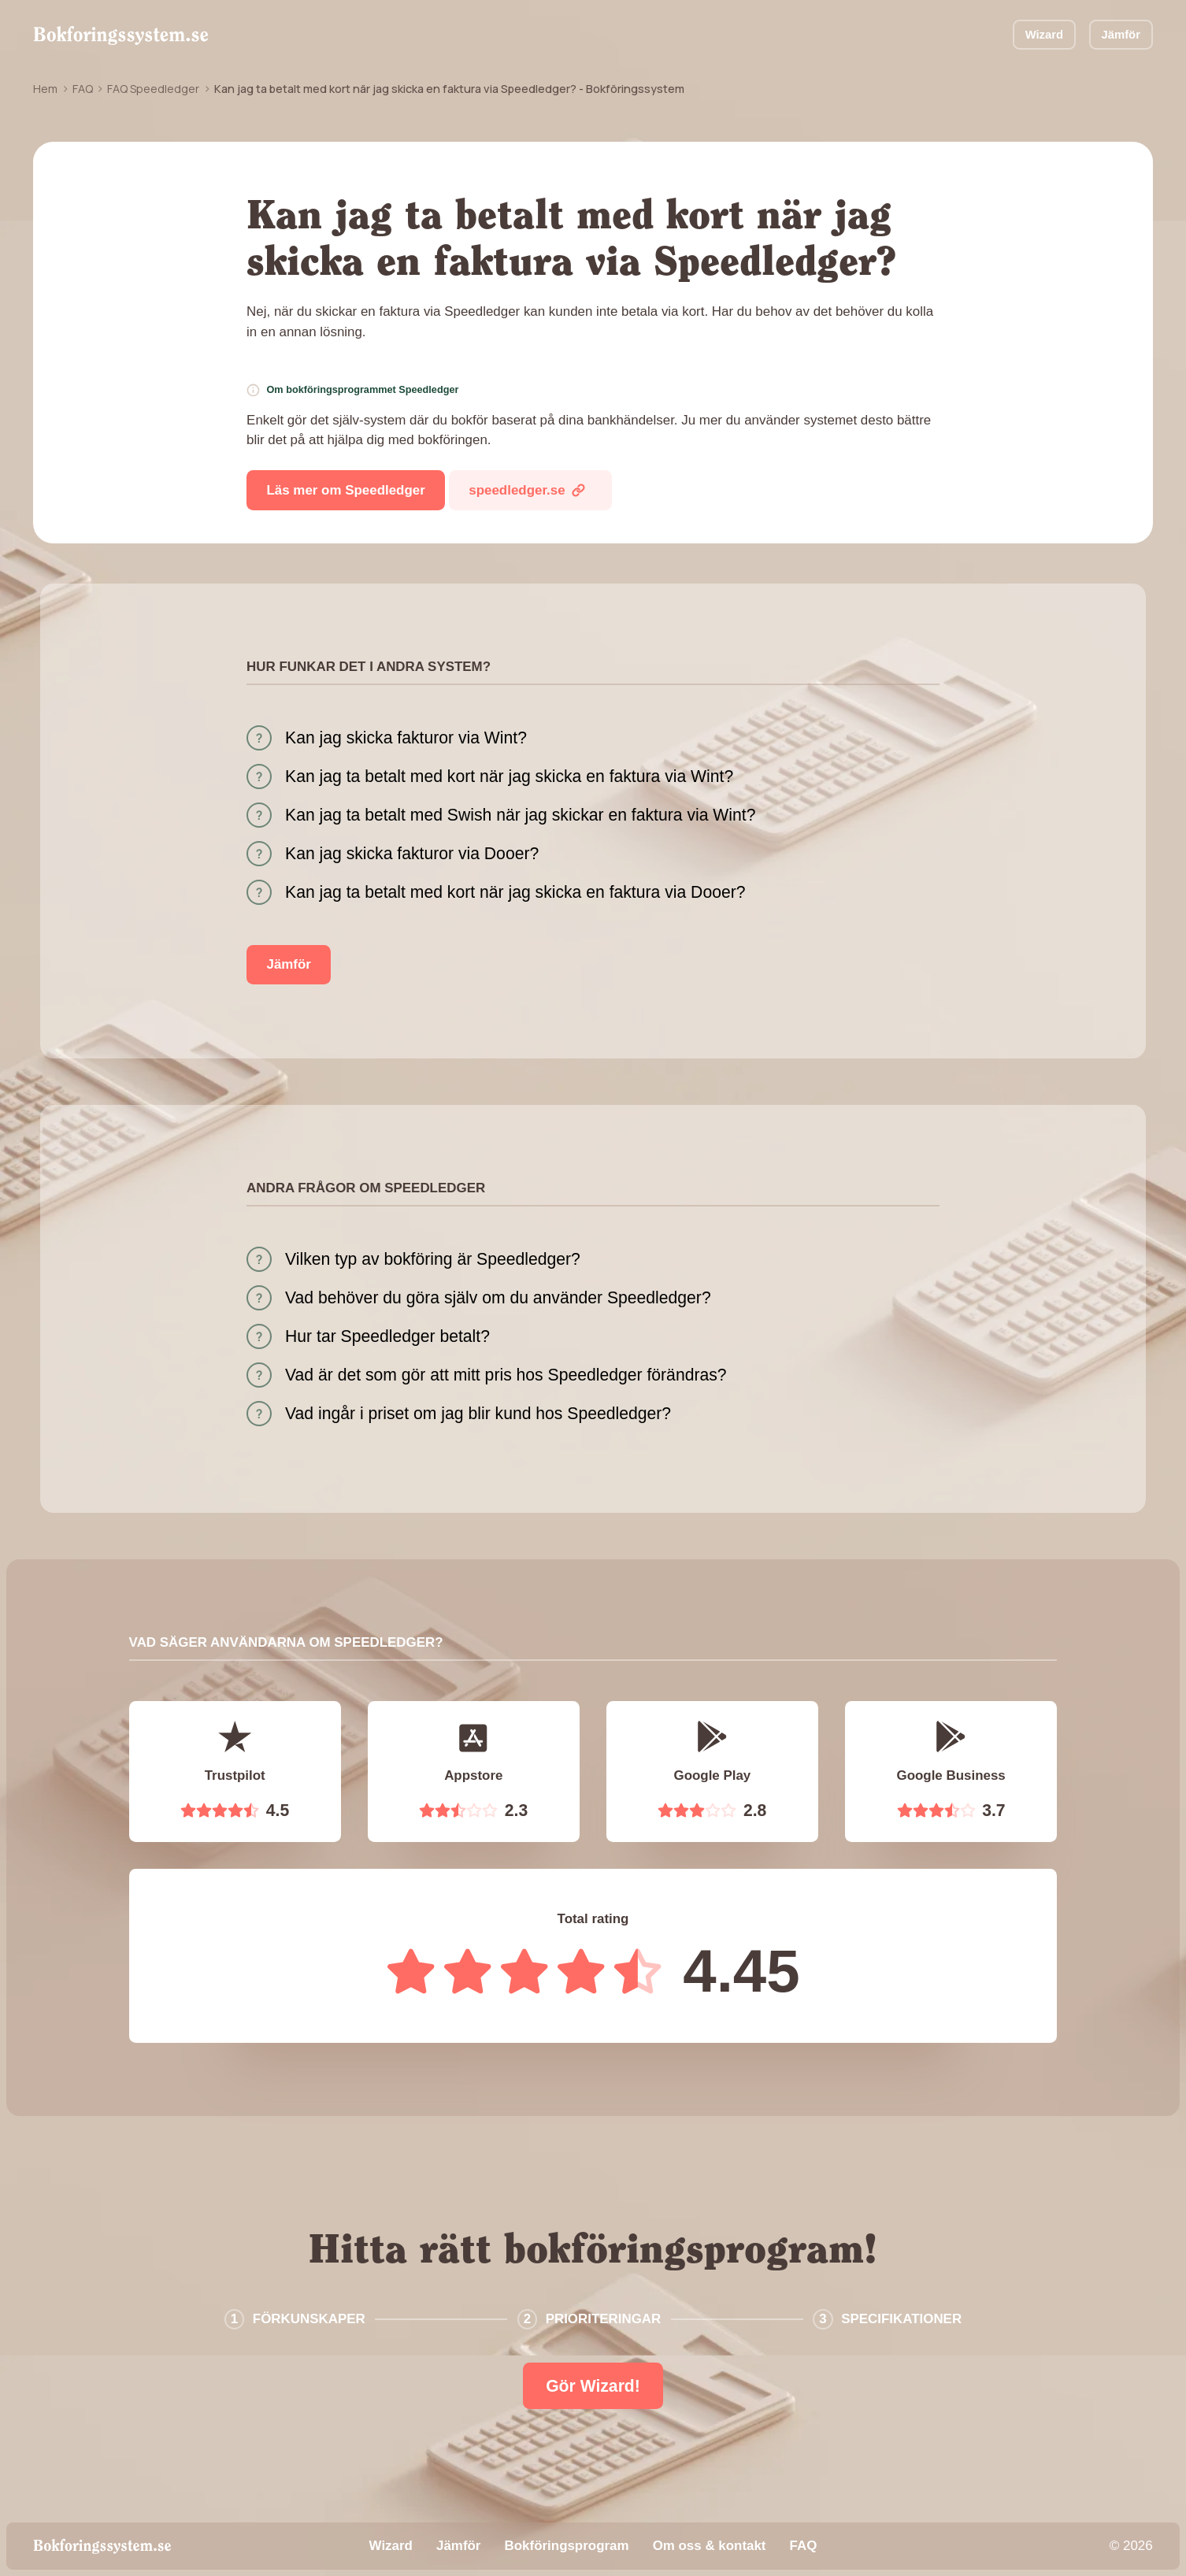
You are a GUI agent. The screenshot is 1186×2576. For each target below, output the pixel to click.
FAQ (82, 88)
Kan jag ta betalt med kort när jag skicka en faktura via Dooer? (515, 892)
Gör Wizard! (593, 2386)
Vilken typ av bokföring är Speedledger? (432, 1259)
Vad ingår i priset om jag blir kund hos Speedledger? (478, 1413)
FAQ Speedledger (153, 88)
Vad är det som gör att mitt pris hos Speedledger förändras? (506, 1375)
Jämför (1121, 34)
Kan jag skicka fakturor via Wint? (406, 737)
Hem (45, 88)
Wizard (1044, 34)
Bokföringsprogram (567, 2545)
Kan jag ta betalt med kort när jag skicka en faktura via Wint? (509, 776)
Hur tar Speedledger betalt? (387, 1336)
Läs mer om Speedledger (346, 490)
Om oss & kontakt (709, 2545)
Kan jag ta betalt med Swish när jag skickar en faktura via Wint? (520, 815)
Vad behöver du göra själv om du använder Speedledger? (498, 1297)
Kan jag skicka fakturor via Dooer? (412, 853)
